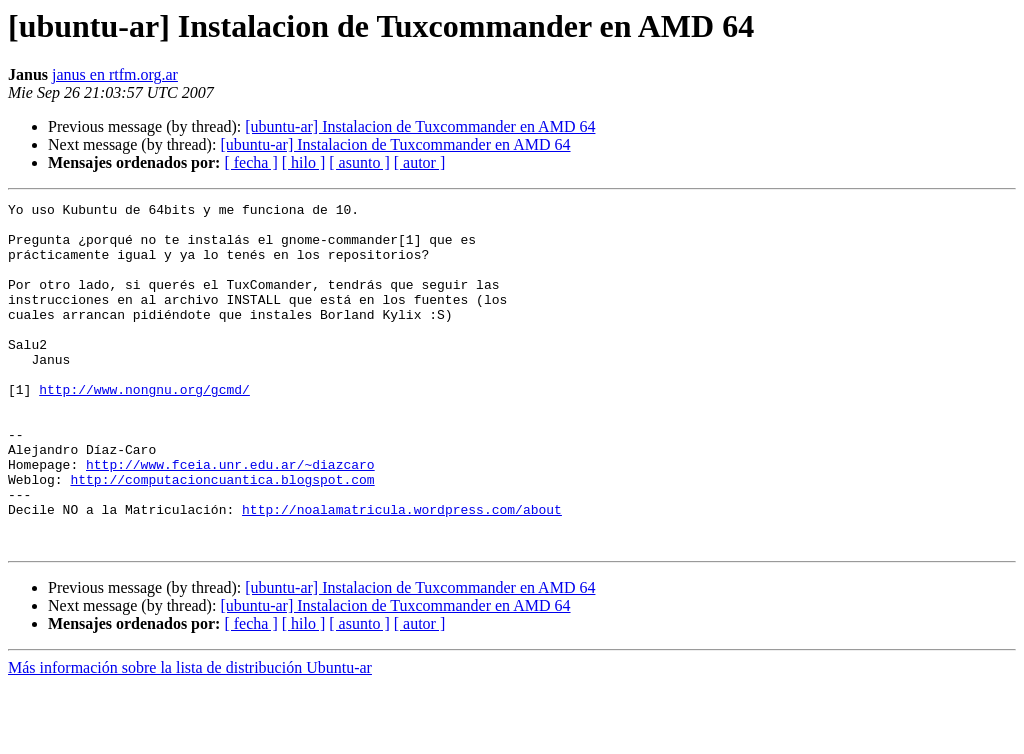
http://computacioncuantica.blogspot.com (222, 536)
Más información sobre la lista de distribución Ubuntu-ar (190, 736)
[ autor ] (420, 162)
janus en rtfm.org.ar (115, 74)
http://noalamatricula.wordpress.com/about (402, 572)
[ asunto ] (359, 162)
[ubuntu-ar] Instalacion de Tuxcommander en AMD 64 (420, 126)
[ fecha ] (250, 162)
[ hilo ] (304, 162)
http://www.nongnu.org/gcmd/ (144, 428)
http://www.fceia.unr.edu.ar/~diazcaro (230, 518)
